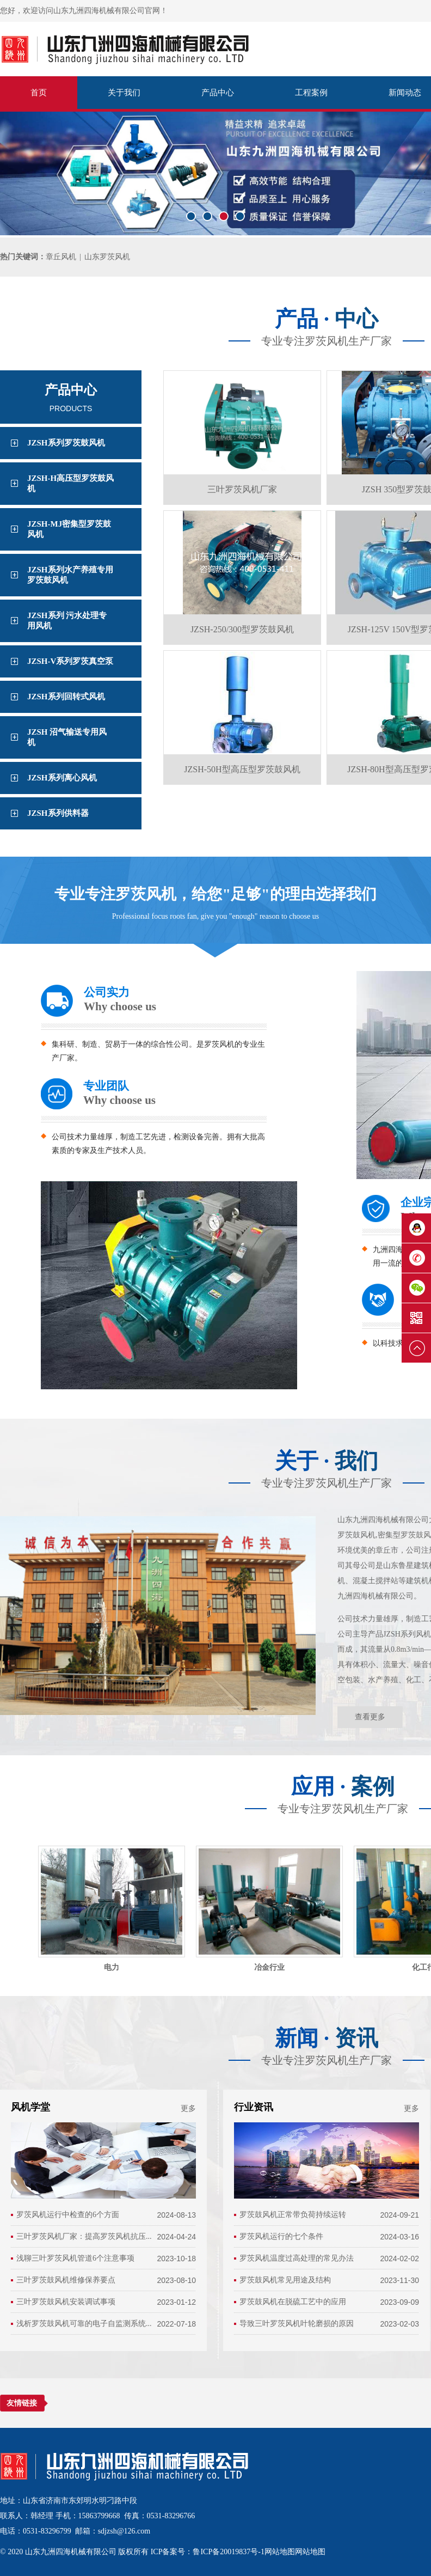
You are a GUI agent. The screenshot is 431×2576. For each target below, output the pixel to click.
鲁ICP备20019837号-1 (228, 2552)
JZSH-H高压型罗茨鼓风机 (70, 483)
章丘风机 (61, 257)
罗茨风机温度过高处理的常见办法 (296, 2258)
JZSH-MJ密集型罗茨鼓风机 (69, 529)
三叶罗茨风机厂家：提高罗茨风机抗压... (84, 2236)
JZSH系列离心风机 (62, 777)
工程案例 (311, 92)
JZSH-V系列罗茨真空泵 (70, 661)
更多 (188, 2108)
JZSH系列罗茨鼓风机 (66, 442)
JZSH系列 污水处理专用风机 (67, 620)
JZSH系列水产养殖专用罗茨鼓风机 (70, 574)
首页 (38, 92)
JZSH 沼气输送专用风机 (67, 737)
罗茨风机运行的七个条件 (281, 2236)
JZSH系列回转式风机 (66, 696)
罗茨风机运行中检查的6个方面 (67, 2215)
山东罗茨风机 (107, 257)
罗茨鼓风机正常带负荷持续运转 (292, 2215)
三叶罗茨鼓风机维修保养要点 (65, 2280)
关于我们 (124, 92)
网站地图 (279, 2552)
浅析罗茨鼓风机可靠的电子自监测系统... (84, 2323)
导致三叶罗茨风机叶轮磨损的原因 (296, 2323)
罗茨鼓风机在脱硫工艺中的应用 (292, 2302)
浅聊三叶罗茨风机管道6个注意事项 (75, 2258)
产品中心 (217, 92)
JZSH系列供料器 (58, 813)
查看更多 (370, 1717)
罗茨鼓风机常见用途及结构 (285, 2280)
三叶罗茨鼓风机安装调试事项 (65, 2302)
